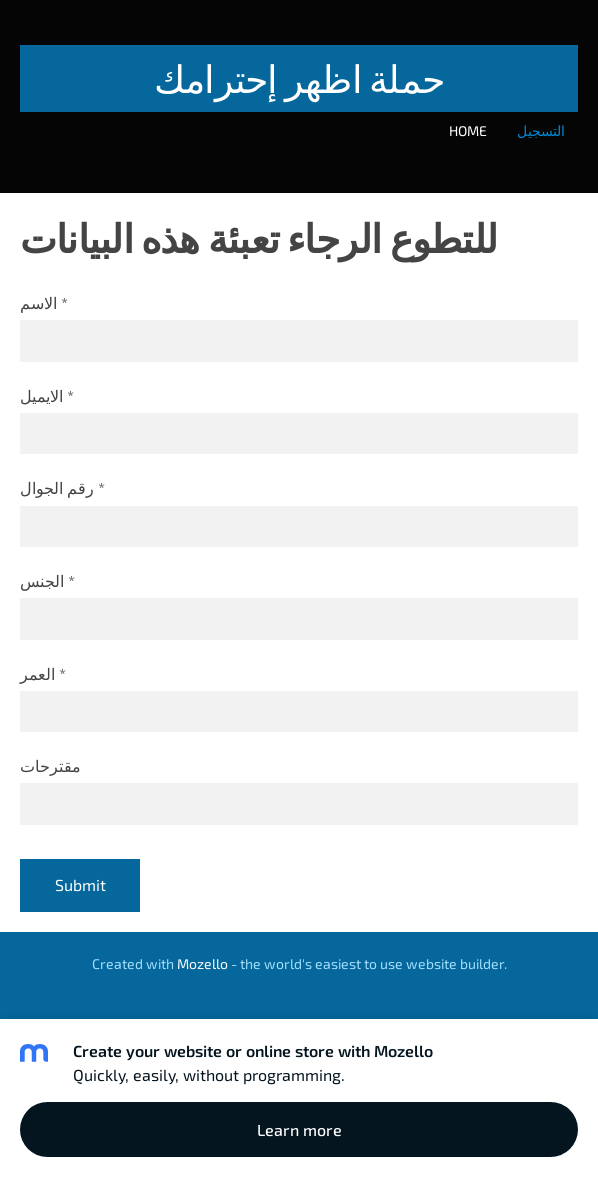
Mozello (202, 963)
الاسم (44, 302)
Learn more (299, 1129)
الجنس (47, 580)
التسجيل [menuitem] (541, 130)
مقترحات (50, 765)
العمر (43, 673)
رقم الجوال (62, 487)
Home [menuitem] (468, 130)
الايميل (47, 395)
